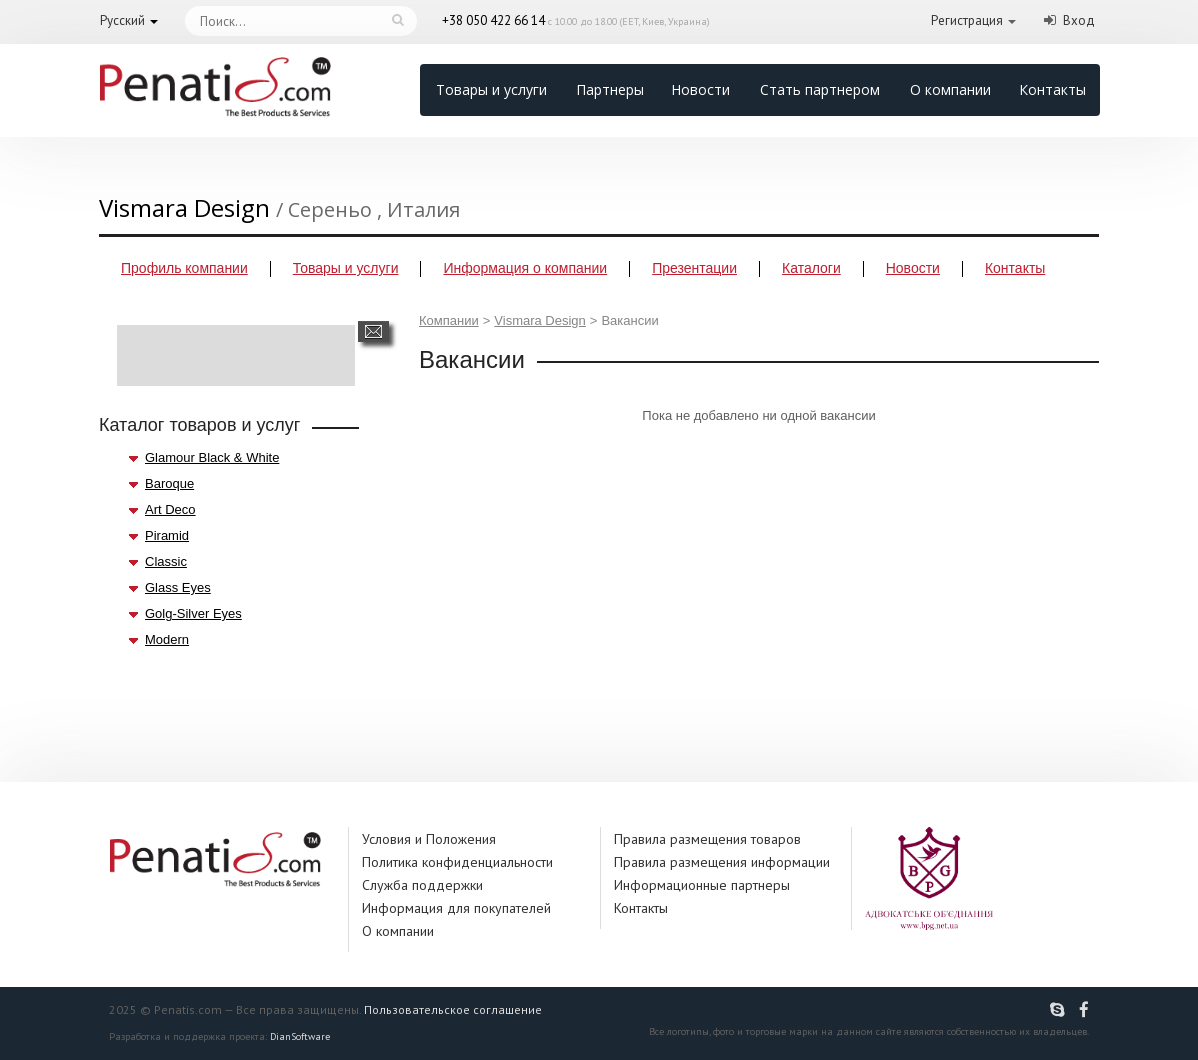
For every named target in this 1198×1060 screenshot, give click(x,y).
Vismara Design (540, 320)
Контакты (1052, 89)
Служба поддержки (422, 885)
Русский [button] (122, 20)
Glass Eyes (178, 587)
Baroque (169, 483)
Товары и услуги (491, 89)
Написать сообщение (373, 331)
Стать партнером (820, 89)
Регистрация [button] (967, 20)
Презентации (694, 268)
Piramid (167, 535)
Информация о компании (525, 268)
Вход (1079, 20)
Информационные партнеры (702, 885)
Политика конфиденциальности (457, 862)
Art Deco (170, 509)
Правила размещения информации (722, 862)
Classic (166, 561)
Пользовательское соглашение (453, 1009)
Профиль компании (184, 268)
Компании (449, 320)
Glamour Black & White (212, 457)
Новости (700, 89)
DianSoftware (300, 1036)
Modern (167, 639)
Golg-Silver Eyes (193, 613)
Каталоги (811, 268)
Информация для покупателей (456, 908)
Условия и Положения (429, 839)
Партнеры (610, 89)
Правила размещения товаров (707, 839)
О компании (950, 89)
